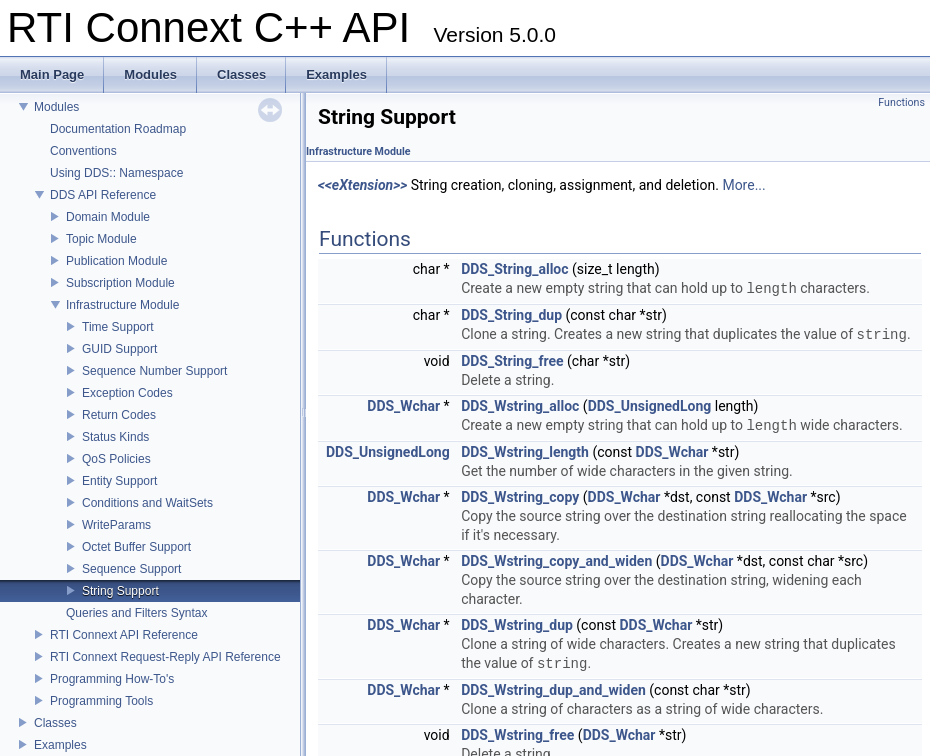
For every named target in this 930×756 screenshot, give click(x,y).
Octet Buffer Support (136, 547)
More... (743, 185)
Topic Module (101, 239)
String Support (120, 591)
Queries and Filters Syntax (136, 613)
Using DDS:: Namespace (116, 173)
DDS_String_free (512, 361)
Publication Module (116, 261)
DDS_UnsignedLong (650, 406)
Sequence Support (131, 569)
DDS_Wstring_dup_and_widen (553, 690)
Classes (55, 723)
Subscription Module (120, 283)
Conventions (83, 151)
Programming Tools (101, 701)
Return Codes (119, 415)
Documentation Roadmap (118, 129)
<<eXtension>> (362, 185)
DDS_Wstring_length (525, 452)
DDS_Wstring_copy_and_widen (556, 561)
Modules (56, 107)
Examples (60, 745)
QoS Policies (116, 459)
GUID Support (119, 349)
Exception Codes (127, 393)
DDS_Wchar (403, 406)
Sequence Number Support (154, 371)
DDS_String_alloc (514, 269)
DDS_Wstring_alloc (520, 406)
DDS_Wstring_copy (520, 497)
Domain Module (108, 217)
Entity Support (119, 481)
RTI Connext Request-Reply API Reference (165, 657)
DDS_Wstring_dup (517, 625)
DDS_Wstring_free (517, 735)
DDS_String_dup (511, 315)
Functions (901, 102)
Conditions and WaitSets (147, 503)
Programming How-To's (112, 679)
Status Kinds (115, 437)
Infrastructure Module (122, 305)
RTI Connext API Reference (124, 635)
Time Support (118, 327)
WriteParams (116, 525)
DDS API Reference (103, 195)
